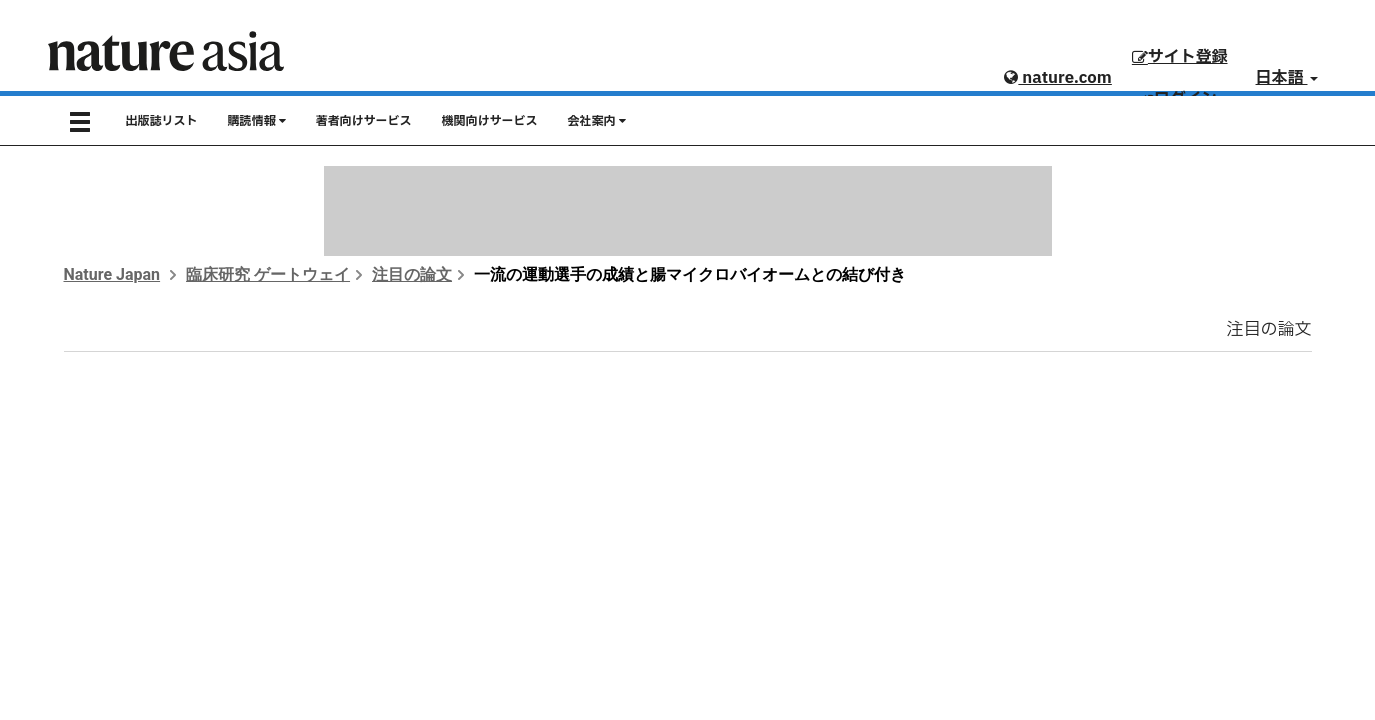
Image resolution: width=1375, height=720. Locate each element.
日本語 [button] (1287, 78)
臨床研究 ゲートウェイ (268, 274)
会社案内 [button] (597, 121)
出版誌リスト (162, 121)
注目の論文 (412, 274)
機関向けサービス (490, 121)
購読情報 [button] (257, 121)
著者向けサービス (364, 121)
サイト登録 (1180, 57)
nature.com (1057, 78)
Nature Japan (112, 274)
